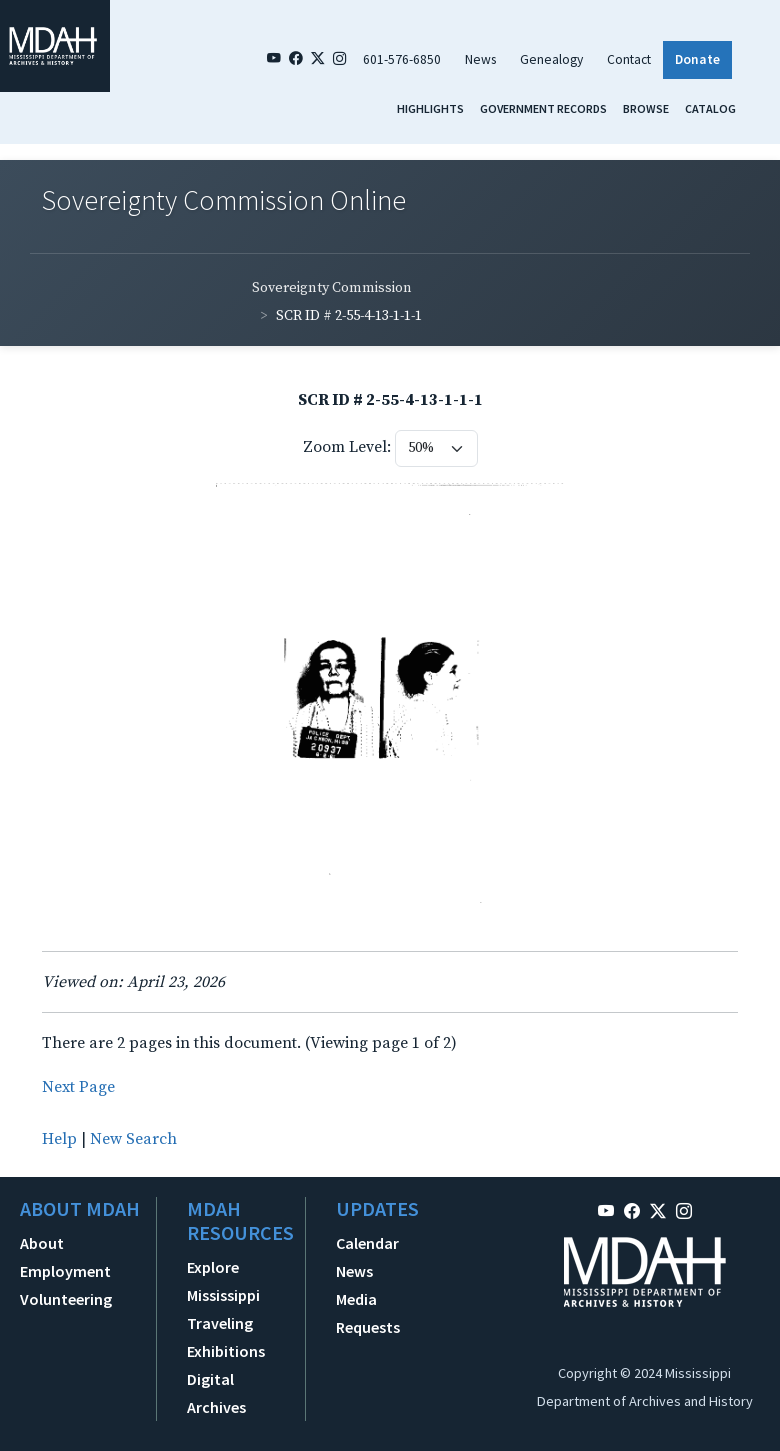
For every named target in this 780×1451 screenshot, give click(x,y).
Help (59, 1139)
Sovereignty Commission (332, 288)
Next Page (78, 1087)
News (480, 59)
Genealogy (551, 59)
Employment (65, 1271)
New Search (133, 1139)
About (42, 1243)
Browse (646, 108)
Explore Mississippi (223, 1281)
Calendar (367, 1243)
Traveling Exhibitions (226, 1337)
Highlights (430, 108)
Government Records (543, 108)
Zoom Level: (347, 447)
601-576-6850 (402, 59)
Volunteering (66, 1299)
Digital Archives (216, 1393)
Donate (697, 59)
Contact (629, 59)
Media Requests (368, 1313)
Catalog (710, 108)
